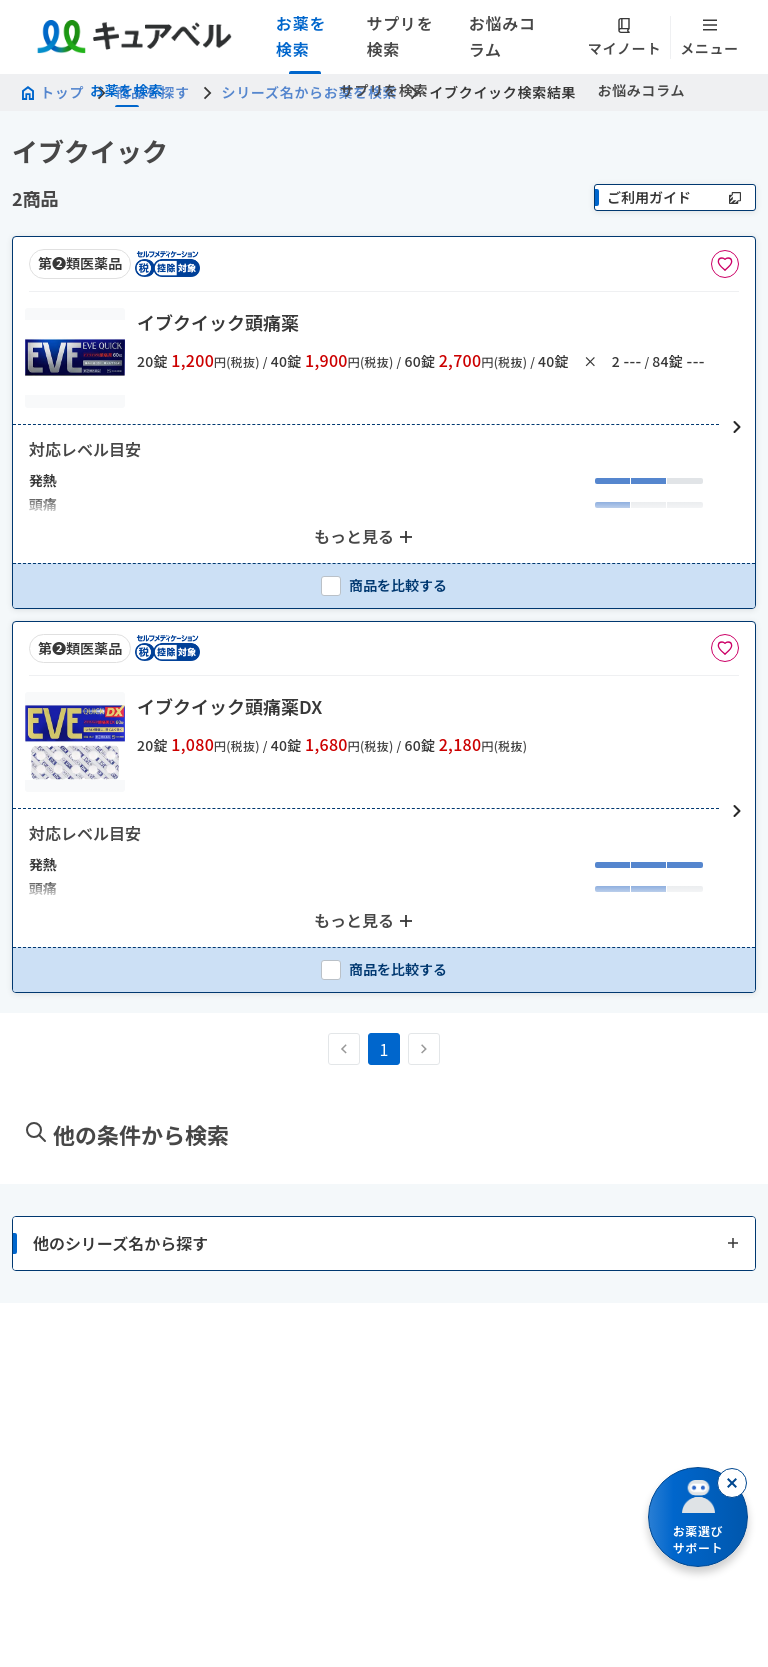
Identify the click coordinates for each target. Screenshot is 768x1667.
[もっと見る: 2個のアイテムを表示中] (366, 537)
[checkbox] (384, 585)
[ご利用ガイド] (675, 197)
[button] (384, 427)
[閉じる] (732, 1483)
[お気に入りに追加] (725, 264)
